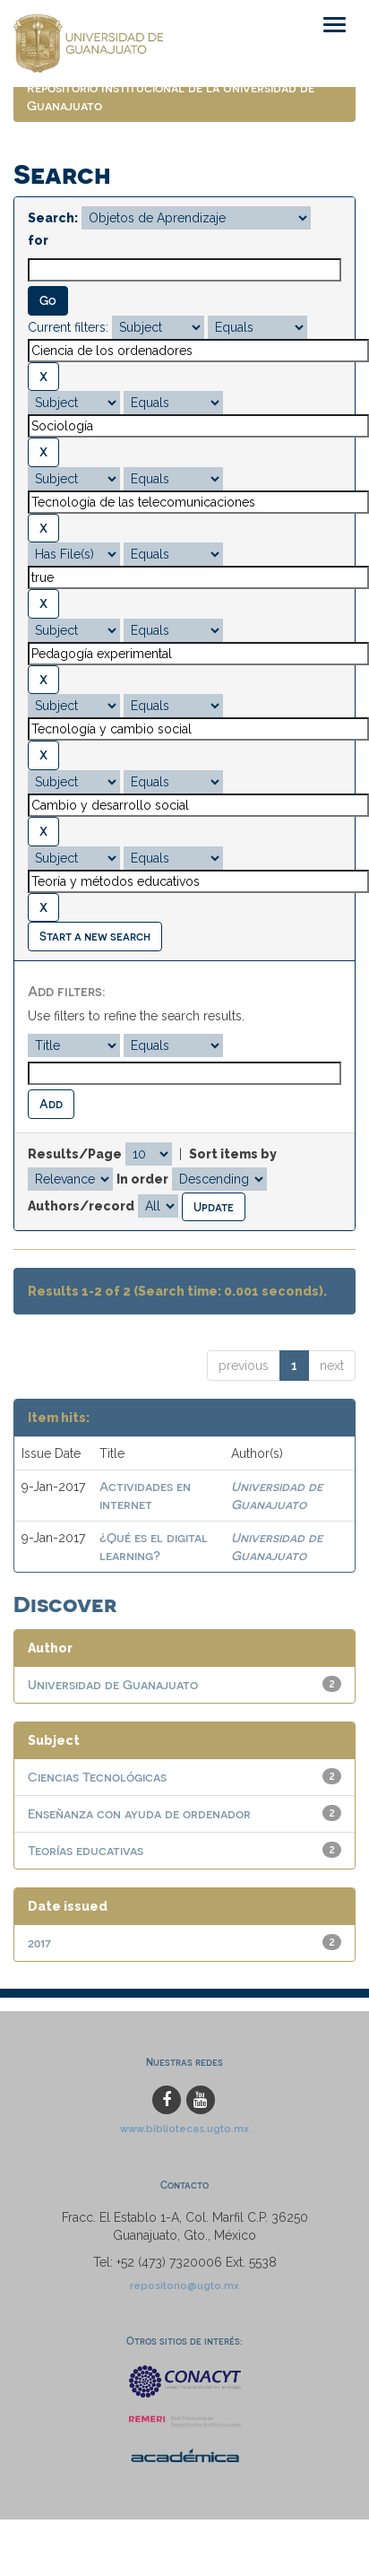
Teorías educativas (85, 1850)
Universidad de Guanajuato (113, 1684)
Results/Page (75, 1154)
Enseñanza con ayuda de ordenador (139, 1813)
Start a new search (94, 935)
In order (142, 1179)
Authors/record (81, 1206)
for (38, 240)
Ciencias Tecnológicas (97, 1776)
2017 (39, 1942)
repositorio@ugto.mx (184, 2285)
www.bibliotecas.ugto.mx (184, 2128)
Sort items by (233, 1154)
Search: (53, 218)
